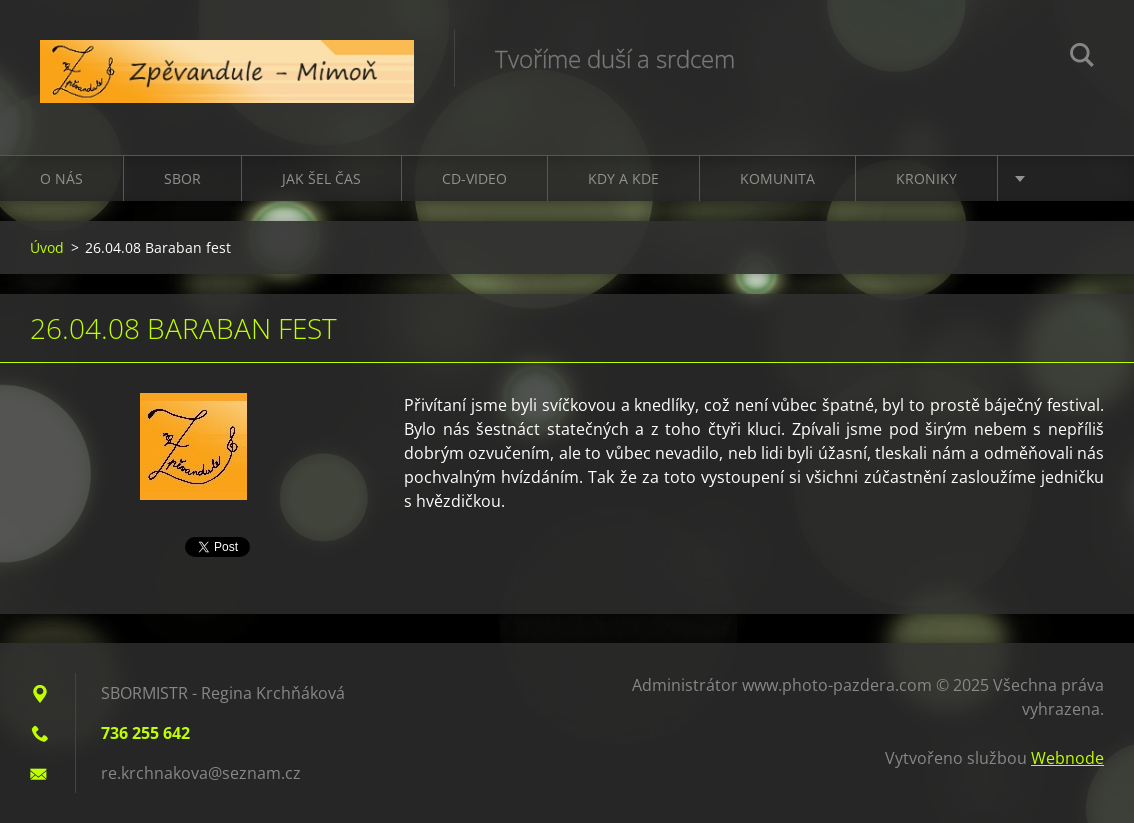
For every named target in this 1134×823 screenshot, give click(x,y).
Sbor (182, 178)
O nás (61, 178)
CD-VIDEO (474, 178)
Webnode (1067, 758)
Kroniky (926, 178)
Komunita (777, 178)
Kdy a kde (623, 178)
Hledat (1082, 58)
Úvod (47, 247)
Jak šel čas (321, 178)
